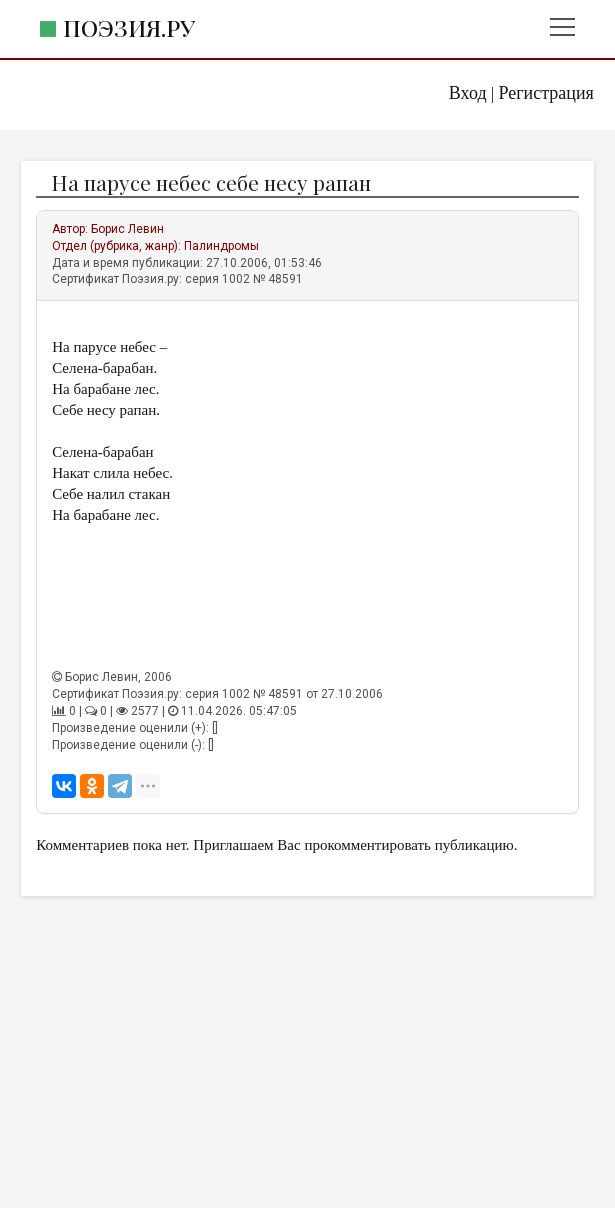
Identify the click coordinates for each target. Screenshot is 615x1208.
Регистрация (545, 93)
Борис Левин (127, 229)
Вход (468, 93)
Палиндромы (221, 246)
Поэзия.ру (129, 27)
